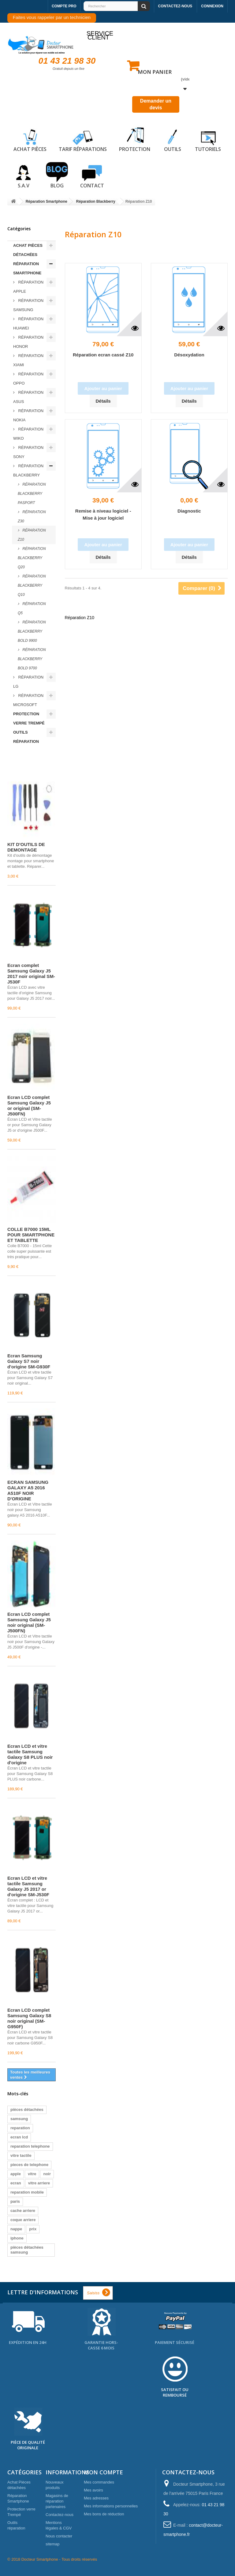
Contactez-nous (175, 6)
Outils (172, 139)
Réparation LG (28, 682)
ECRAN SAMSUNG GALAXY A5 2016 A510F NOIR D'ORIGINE (27, 1490)
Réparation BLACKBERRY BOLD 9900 (32, 631)
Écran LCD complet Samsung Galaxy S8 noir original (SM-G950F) (29, 2018)
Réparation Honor (28, 342)
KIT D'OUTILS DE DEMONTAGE (26, 847)
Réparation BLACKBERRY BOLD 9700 (32, 659)
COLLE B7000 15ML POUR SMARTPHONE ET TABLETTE (30, 1235)
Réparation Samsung (28, 305)
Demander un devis (155, 104)
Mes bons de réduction (104, 2514)
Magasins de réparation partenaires (57, 2501)
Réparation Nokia (28, 415)
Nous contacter (59, 2536)
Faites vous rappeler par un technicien (52, 17)
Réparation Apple (28, 287)
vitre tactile (21, 2155)
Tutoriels (208, 139)
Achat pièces (30, 139)
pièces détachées (26, 2109)
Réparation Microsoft (28, 700)
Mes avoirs (93, 2490)
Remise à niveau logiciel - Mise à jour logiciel (103, 514)
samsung (19, 2118)
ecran (15, 2183)
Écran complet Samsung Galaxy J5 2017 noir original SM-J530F (31, 973)
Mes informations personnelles (111, 2506)
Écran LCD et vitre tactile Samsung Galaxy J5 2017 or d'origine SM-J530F (28, 1886)
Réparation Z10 (32, 535)
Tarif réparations (83, 139)
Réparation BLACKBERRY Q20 (32, 558)
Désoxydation (189, 354)
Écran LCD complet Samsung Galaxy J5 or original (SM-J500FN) (29, 1105)
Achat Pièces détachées (28, 250)
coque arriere (22, 2219)
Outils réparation (26, 737)
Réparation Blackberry (28, 470)
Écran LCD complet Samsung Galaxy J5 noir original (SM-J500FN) (29, 1622)
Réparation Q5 (32, 608)
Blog (57, 175)
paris (15, 2201)
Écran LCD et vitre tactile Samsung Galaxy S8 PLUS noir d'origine (30, 1754)
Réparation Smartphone (27, 268)
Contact (92, 175)
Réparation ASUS (28, 397)
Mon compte (103, 2472)
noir (47, 2174)
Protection (134, 139)
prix (32, 2229)
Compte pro (64, 6)
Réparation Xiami (28, 360)
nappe (16, 2229)
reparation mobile (27, 2192)
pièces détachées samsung (26, 2249)
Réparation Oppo (28, 378)
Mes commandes (99, 2482)
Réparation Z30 (32, 516)
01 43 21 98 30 (67, 61)
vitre (32, 2174)
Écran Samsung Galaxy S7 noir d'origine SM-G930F (28, 1361)
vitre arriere (39, 2183)
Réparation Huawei (28, 323)
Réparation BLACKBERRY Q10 (32, 585)
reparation (20, 2128)
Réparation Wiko (28, 434)
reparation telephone (30, 2146)
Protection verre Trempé (29, 718)
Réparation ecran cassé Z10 (103, 354)
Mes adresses (96, 2498)
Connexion (212, 6)
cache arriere (22, 2210)
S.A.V (23, 175)
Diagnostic (189, 510)
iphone (17, 2238)
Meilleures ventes (25, 759)
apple (15, 2174)
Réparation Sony (28, 452)
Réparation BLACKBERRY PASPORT (32, 493)
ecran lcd (19, 2137)
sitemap (53, 2544)
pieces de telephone (29, 2164)
